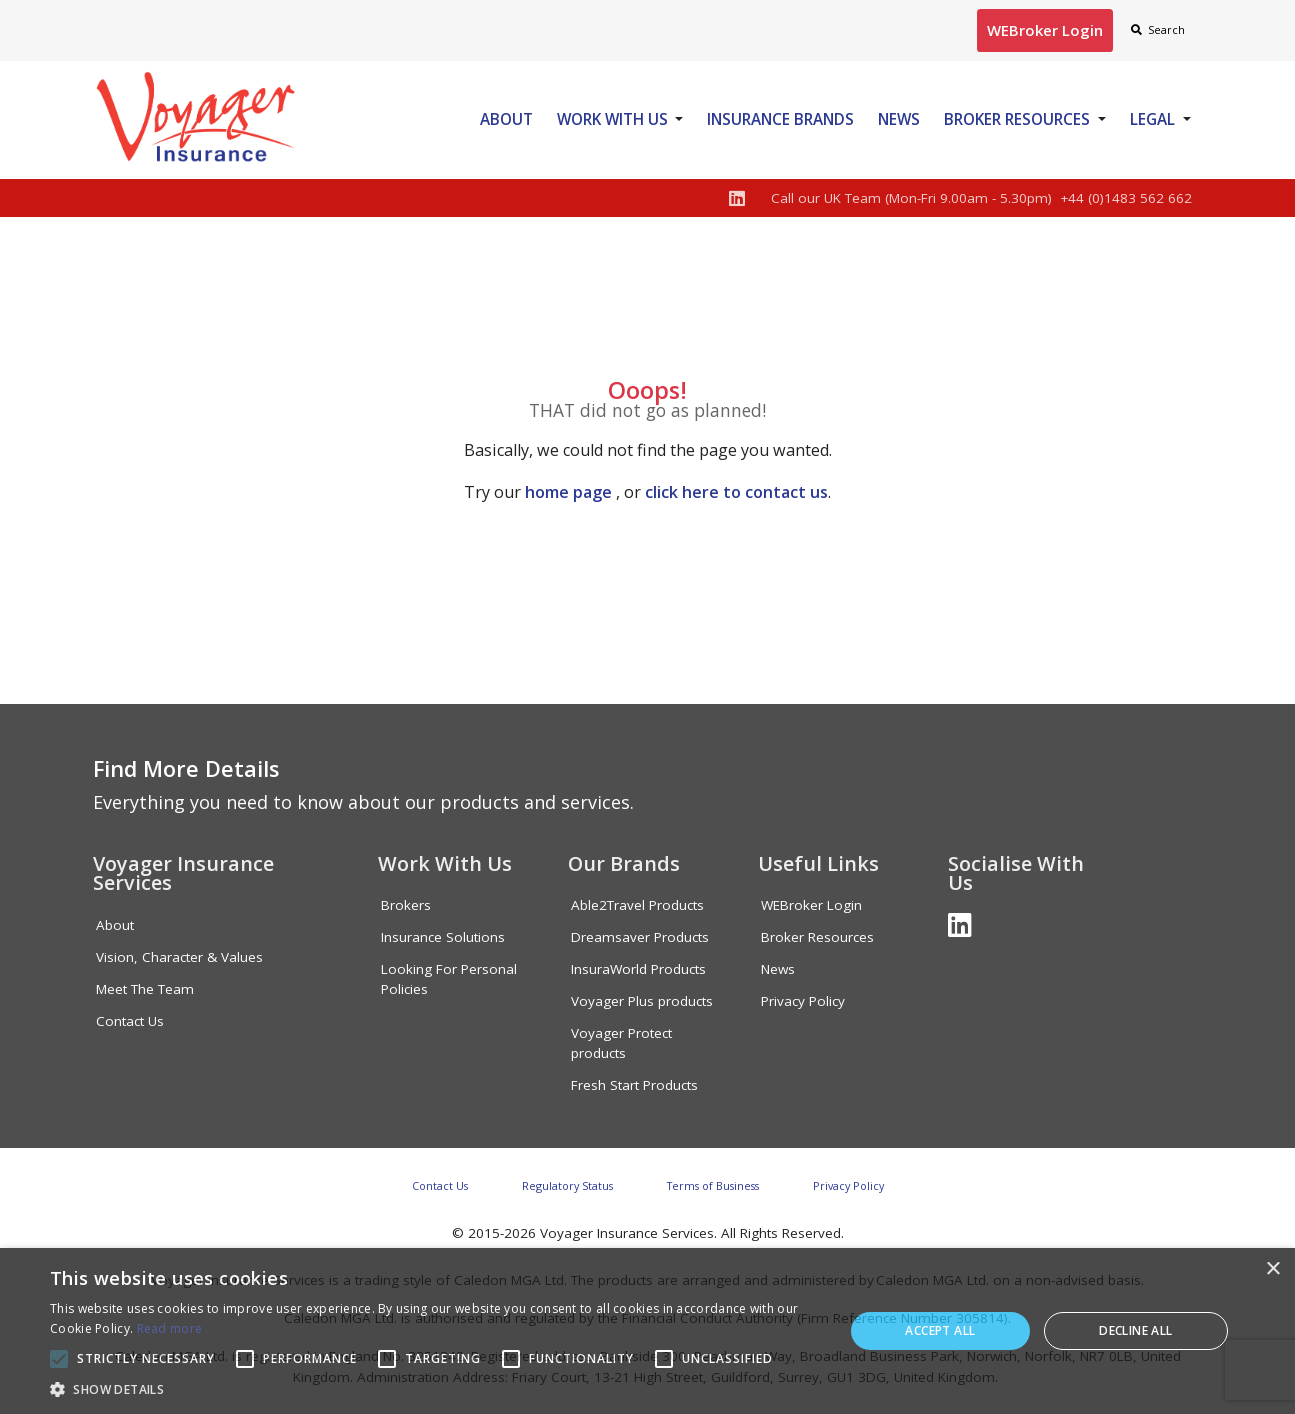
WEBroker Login (811, 905)
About (506, 119)
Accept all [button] (940, 1330)
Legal (1152, 119)
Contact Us (130, 1021)
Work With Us (612, 119)
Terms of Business (713, 1185)
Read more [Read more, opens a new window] (170, 1328)
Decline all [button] (1135, 1330)
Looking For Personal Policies (449, 979)
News (899, 119)
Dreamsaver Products (640, 937)
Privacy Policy (803, 1001)
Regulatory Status (567, 1185)
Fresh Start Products (634, 1085)
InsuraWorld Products (638, 969)
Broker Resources (1017, 119)
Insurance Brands (780, 119)
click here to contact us (736, 492)
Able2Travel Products (637, 905)
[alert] (647, 1331)
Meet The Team (145, 989)
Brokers (406, 905)
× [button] (1272, 1269)
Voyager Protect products (621, 1043)
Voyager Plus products (642, 1001)
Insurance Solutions (443, 937)
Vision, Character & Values (179, 957)
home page (568, 492)
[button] (435, 1389)
